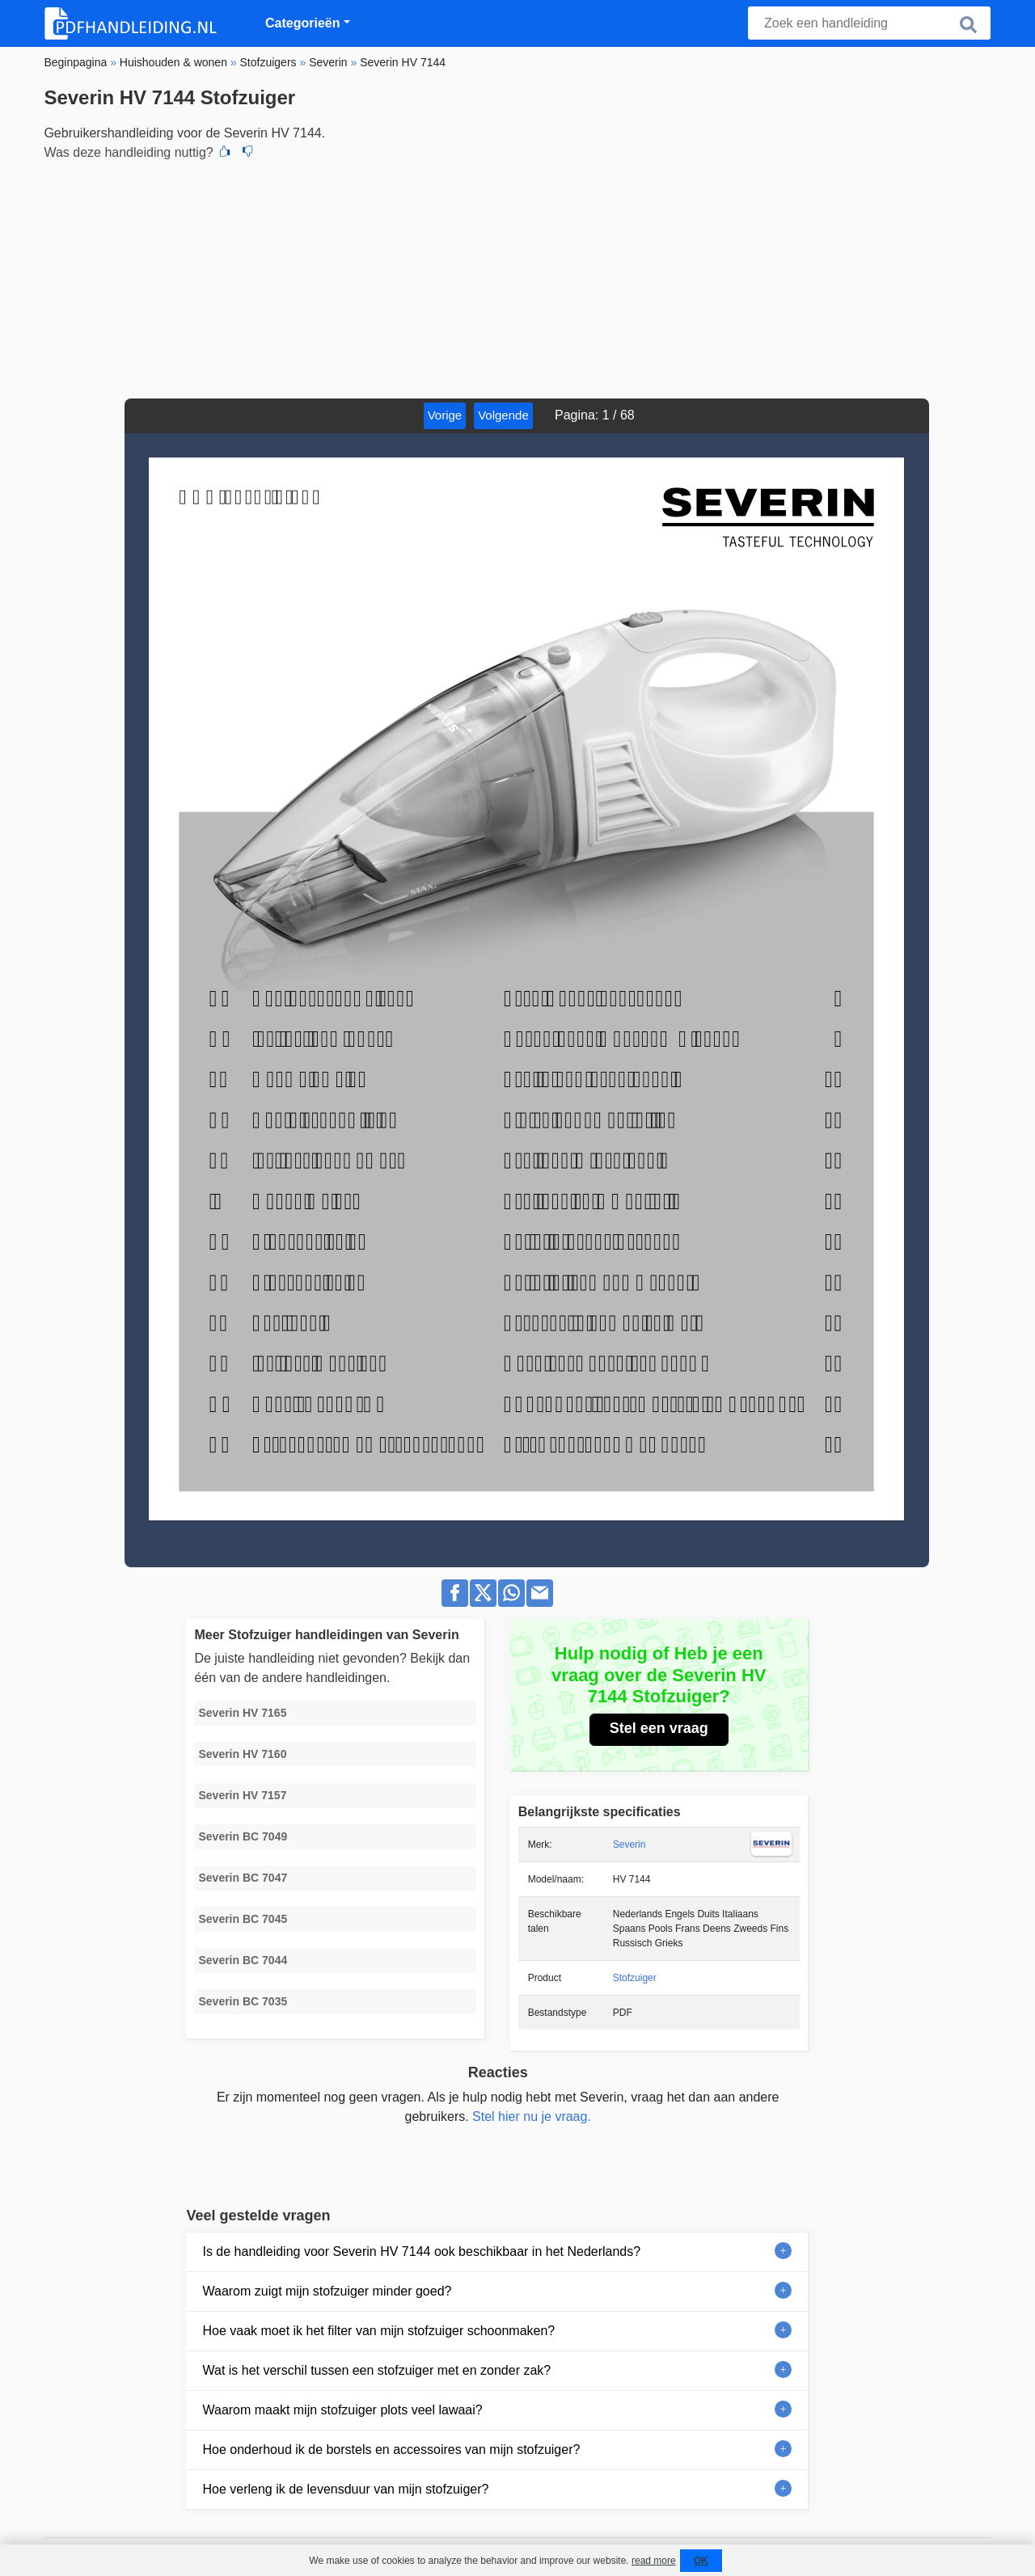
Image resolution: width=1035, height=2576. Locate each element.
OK (701, 2560)
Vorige (445, 415)
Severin (629, 1844)
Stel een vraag (659, 1728)
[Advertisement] (517, 277)
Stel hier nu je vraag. (531, 2116)
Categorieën (302, 23)
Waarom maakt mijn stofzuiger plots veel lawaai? (342, 2410)
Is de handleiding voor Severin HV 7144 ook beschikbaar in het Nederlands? (421, 2251)
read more (654, 2560)
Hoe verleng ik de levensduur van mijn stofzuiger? (345, 2489)
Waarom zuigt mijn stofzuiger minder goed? (326, 2291)
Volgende (503, 415)
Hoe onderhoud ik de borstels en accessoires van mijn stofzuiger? (391, 2449)
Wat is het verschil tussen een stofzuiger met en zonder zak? (376, 2370)
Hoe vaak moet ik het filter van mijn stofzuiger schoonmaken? (378, 2331)
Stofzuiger (635, 1978)
